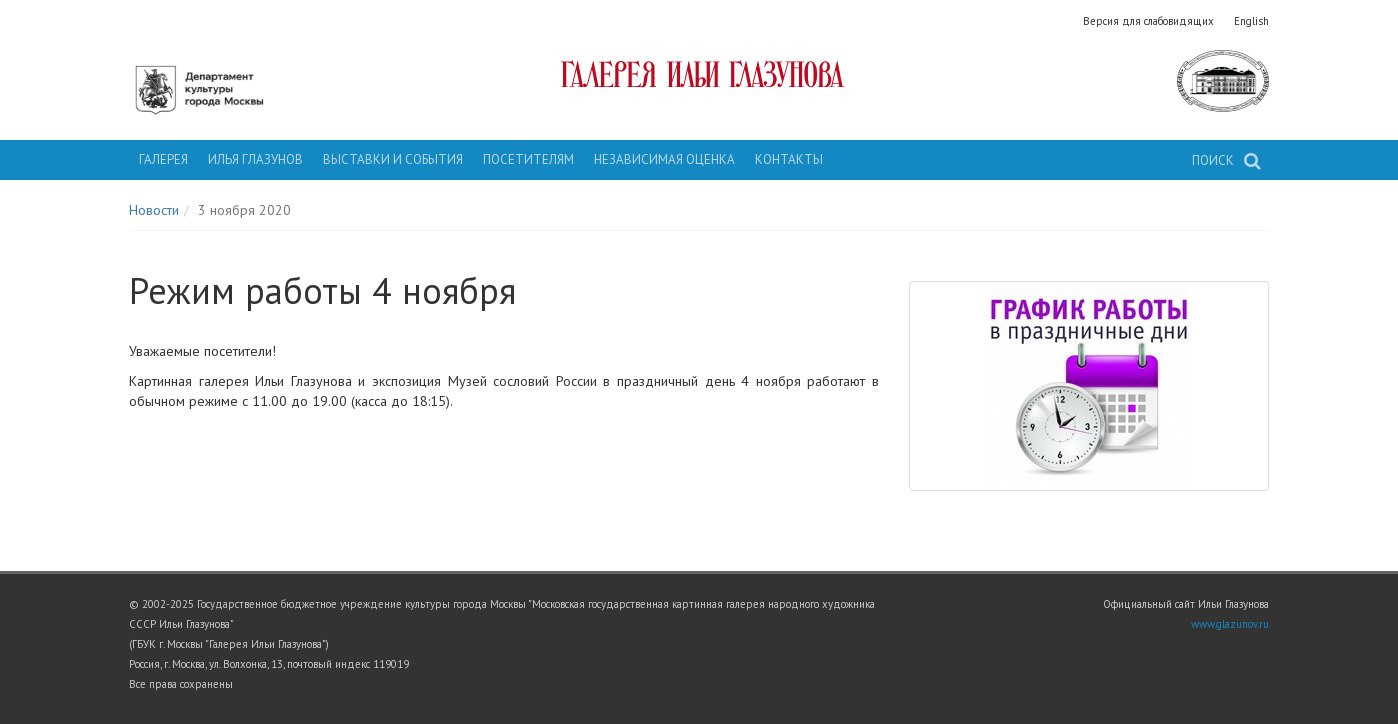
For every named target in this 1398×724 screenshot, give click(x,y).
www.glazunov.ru (1230, 624)
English (1251, 21)
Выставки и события (393, 159)
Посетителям (528, 159)
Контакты (789, 159)
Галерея (163, 159)
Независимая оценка (664, 159)
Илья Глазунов (255, 159)
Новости (154, 210)
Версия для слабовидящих (1148, 21)
